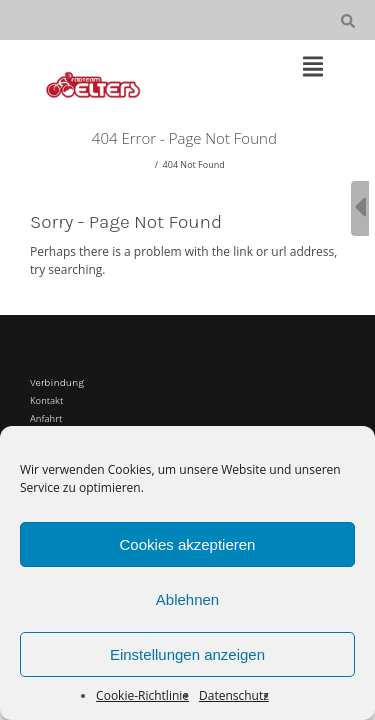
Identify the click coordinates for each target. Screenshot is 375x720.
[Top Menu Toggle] (313, 68)
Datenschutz (234, 695)
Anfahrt (46, 418)
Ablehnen (187, 599)
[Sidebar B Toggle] (360, 208)
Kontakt (46, 400)
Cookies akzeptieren (188, 544)
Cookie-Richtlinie (142, 695)
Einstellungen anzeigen (187, 654)
